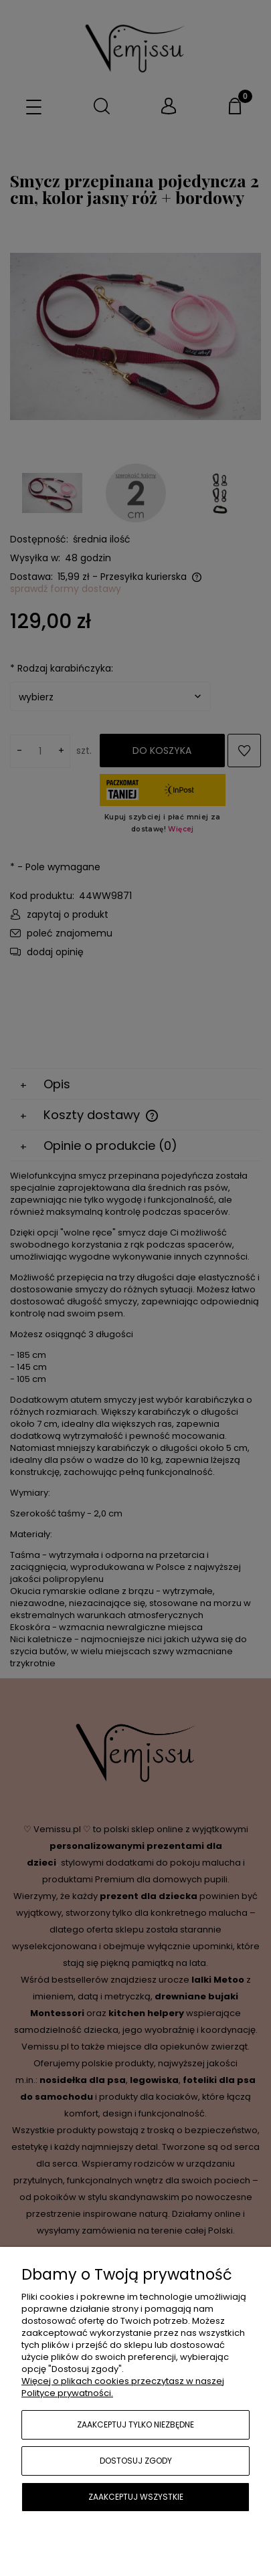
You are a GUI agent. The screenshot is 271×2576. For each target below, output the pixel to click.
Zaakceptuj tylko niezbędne (135, 2424)
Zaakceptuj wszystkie (135, 2496)
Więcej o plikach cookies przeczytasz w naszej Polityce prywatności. (122, 2387)
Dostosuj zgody (136, 2460)
